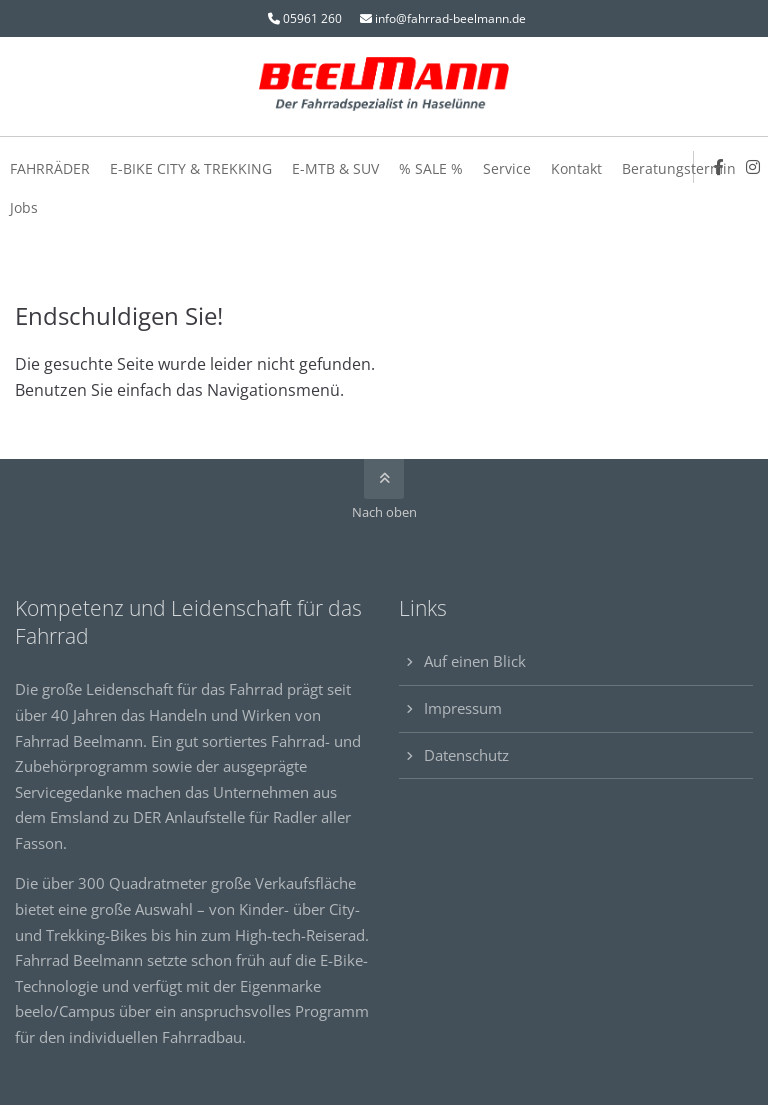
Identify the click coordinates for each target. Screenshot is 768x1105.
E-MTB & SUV (335, 168)
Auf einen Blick (475, 661)
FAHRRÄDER (50, 168)
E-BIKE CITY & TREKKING (191, 168)
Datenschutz (466, 755)
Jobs (24, 207)
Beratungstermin (679, 168)
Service (507, 168)
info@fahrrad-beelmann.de (450, 18)
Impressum (463, 708)
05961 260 (312, 18)
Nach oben (384, 512)
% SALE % (431, 168)
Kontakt (576, 168)
